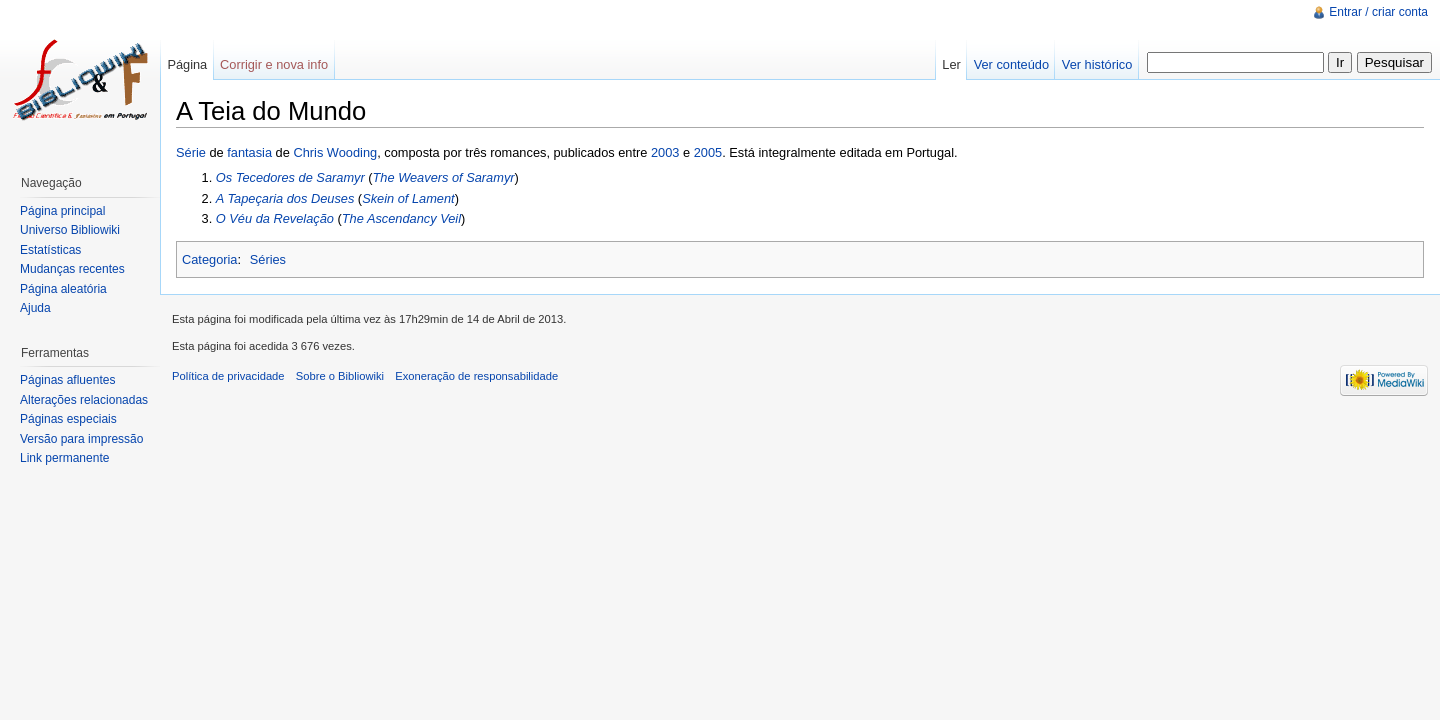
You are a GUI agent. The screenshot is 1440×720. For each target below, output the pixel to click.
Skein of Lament (408, 198)
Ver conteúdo (1011, 64)
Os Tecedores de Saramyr (290, 177)
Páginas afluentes (67, 380)
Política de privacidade (228, 376)
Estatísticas (50, 250)
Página (187, 64)
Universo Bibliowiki (70, 230)
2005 (708, 152)
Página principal (62, 211)
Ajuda (35, 308)
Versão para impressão (81, 439)
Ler (951, 64)
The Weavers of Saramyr (444, 177)
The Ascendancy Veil (401, 218)
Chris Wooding (335, 152)
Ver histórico (1097, 64)
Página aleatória (63, 289)
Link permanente (64, 458)
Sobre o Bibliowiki (340, 376)
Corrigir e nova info (274, 64)
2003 (665, 152)
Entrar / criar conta (1378, 12)
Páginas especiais (68, 419)
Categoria (210, 259)
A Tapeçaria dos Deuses (285, 198)
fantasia (249, 152)
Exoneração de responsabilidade (476, 376)
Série (191, 152)
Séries (268, 259)
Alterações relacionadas (84, 400)
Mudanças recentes (72, 269)
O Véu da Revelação (275, 218)
